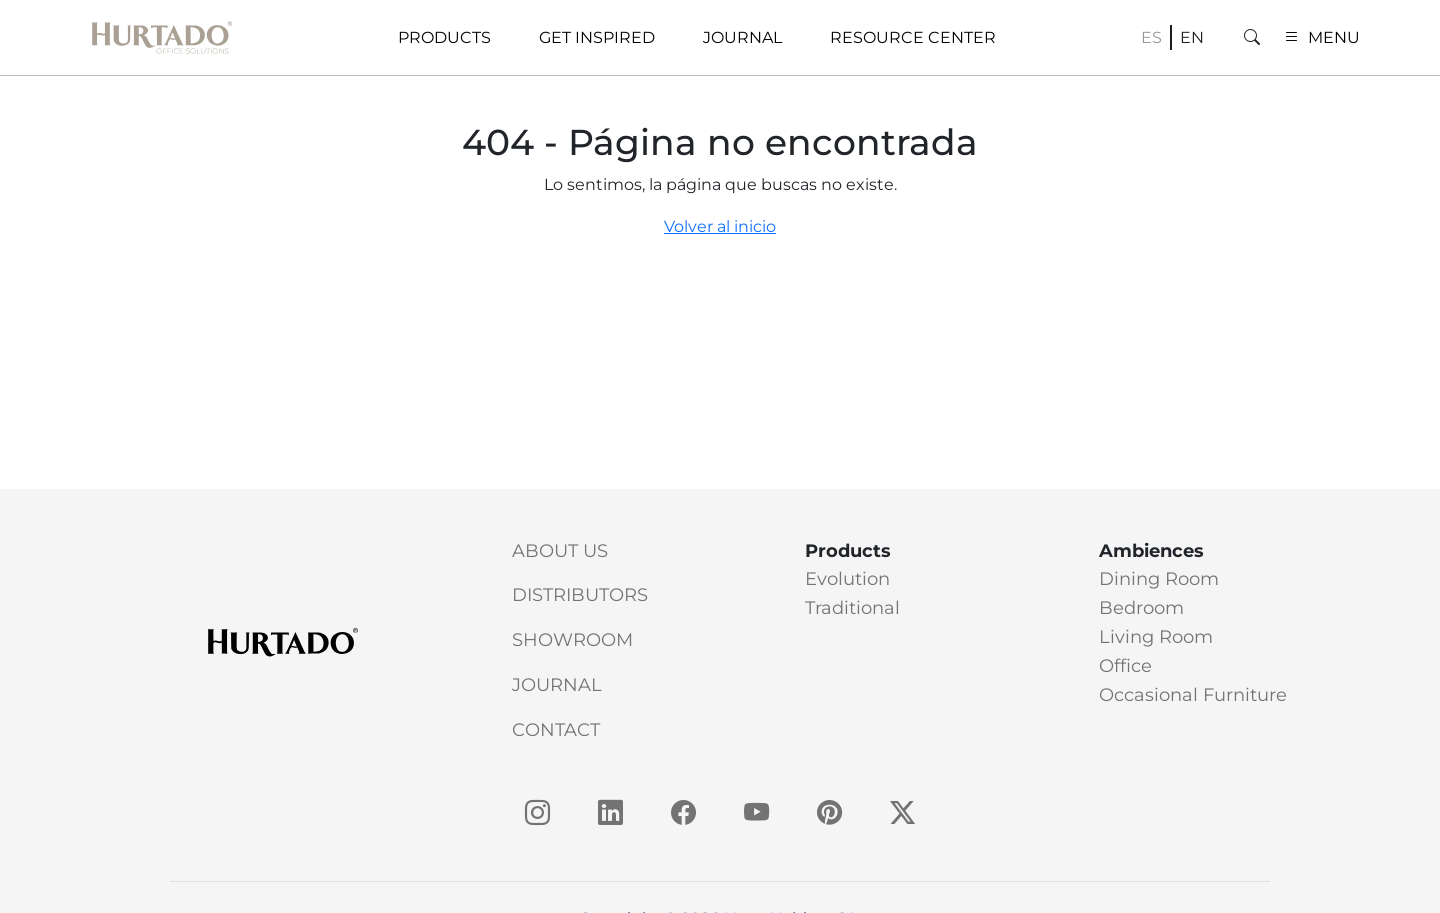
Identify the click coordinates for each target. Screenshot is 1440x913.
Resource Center (913, 37)
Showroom (572, 640)
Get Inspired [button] (597, 37)
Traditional (852, 608)
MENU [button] (1322, 37)
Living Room (1156, 637)
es (1151, 37)
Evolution (847, 579)
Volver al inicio (720, 226)
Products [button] (444, 37)
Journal (557, 685)
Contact (556, 730)
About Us (560, 551)
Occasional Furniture (1193, 695)
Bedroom (1141, 608)
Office (1125, 666)
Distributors (580, 595)
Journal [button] (742, 37)
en (1192, 37)
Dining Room (1159, 579)
